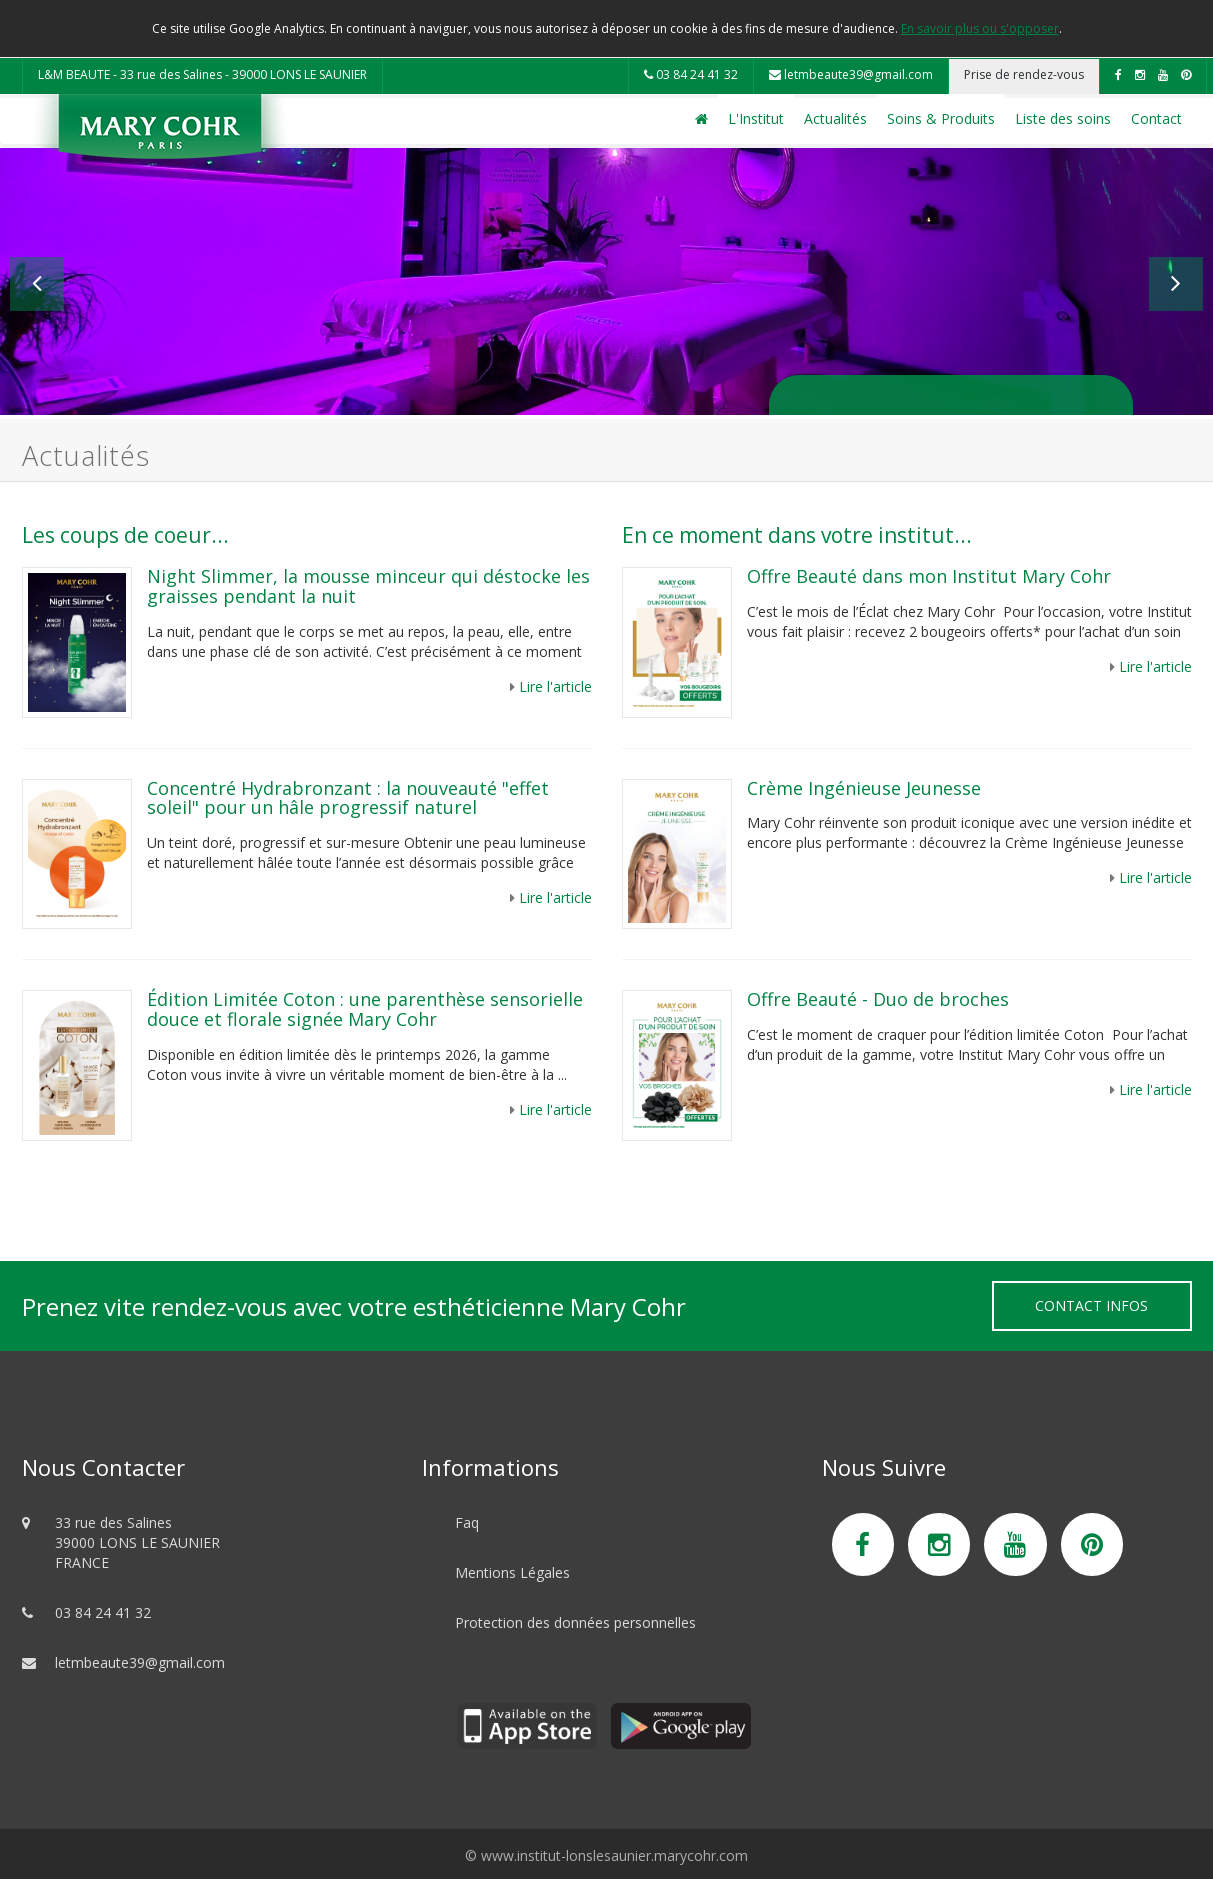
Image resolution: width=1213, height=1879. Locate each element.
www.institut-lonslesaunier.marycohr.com (614, 1855)
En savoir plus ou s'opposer (980, 28)
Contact (1156, 118)
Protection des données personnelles (575, 1622)
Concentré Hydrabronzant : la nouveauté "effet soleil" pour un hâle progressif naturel (348, 798)
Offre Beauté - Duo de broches (878, 999)
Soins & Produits (941, 118)
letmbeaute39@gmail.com (851, 74)
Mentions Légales (512, 1572)
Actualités (835, 118)
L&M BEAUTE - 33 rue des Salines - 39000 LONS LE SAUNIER (202, 74)
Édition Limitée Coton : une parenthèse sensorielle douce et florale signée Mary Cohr (365, 1009)
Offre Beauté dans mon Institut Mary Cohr (931, 576)
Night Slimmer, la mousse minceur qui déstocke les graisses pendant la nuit (368, 586)
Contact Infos (1091, 1305)
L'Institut (756, 118)
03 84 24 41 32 (691, 74)
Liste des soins (1063, 118)
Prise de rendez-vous (1024, 74)
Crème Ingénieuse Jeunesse (864, 788)
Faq (467, 1522)
